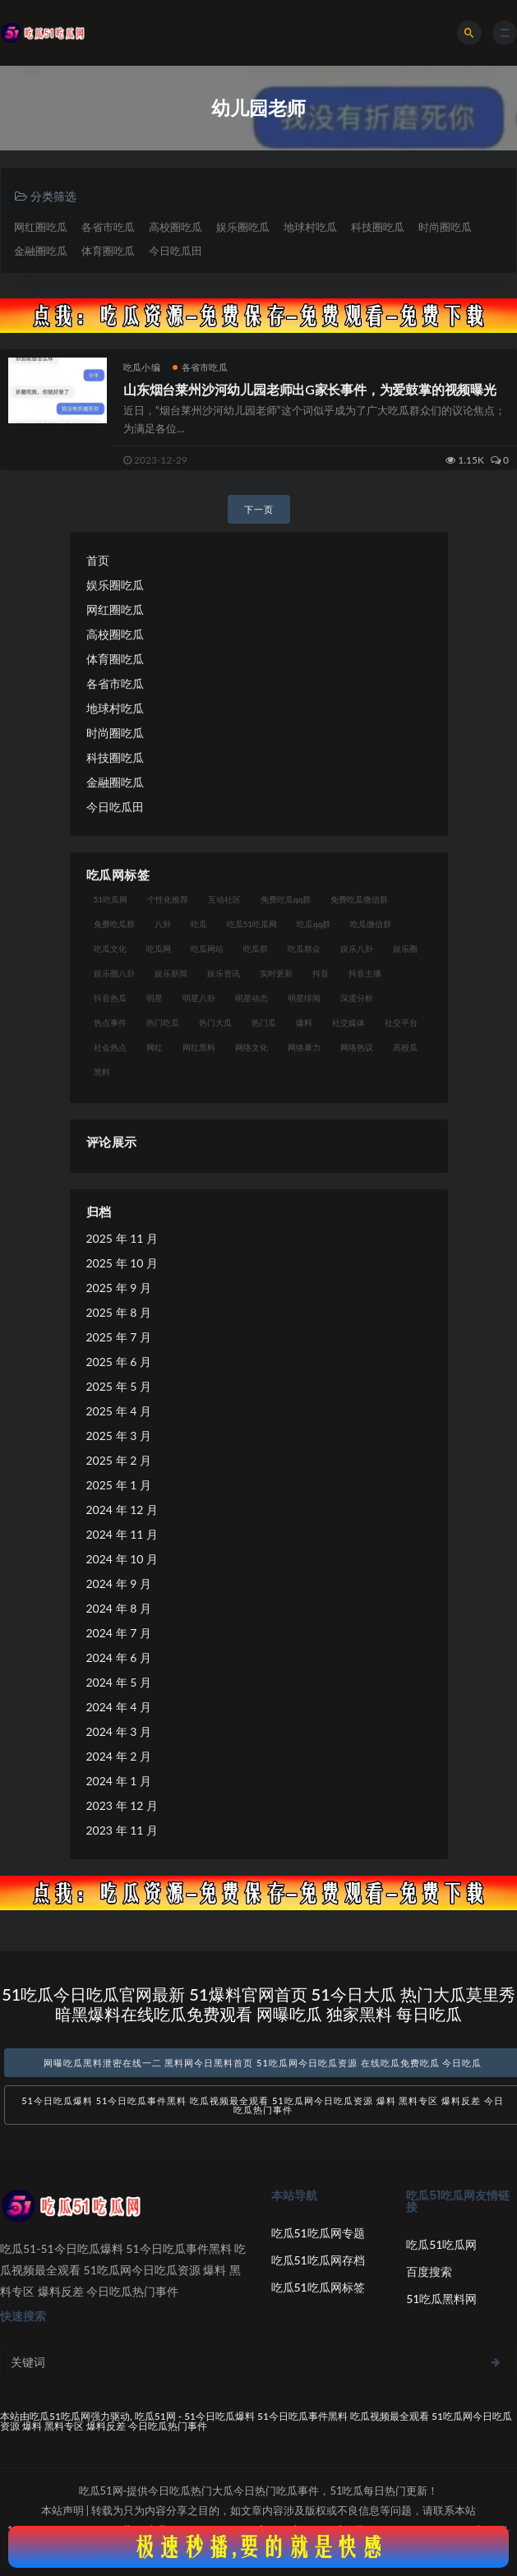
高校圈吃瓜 (175, 226)
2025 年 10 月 (122, 1263)
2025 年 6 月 (118, 1362)
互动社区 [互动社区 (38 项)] (224, 899)
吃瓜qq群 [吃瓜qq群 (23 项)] (313, 924)
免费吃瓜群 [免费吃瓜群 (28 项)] (114, 924)
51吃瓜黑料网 (441, 2299)
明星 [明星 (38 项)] (154, 998)
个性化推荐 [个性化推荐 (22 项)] (167, 899)
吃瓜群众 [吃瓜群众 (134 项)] (304, 948)
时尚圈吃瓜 (445, 226)
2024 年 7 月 (118, 1633)
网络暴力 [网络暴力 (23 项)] (304, 1047)
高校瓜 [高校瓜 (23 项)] (405, 1047)
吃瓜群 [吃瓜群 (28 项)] (255, 948)
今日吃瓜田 (175, 250)
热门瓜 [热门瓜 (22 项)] (264, 1022)
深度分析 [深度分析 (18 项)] (356, 998)
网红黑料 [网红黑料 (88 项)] (198, 1047)
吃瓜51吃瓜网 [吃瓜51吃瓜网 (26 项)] (252, 924)
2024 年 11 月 (122, 1534)
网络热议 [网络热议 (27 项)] (356, 1047)
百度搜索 (429, 2271)
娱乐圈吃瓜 (243, 226)
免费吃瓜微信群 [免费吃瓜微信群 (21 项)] (359, 899)
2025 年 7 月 (118, 1337)
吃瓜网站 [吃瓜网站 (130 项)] (207, 948)
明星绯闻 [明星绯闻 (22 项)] (304, 998)
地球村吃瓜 (310, 226)
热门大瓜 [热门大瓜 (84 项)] (215, 1022)
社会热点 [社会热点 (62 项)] (110, 1047)
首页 (97, 560)
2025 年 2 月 (118, 1460)
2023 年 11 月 (122, 1830)
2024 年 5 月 (118, 1682)
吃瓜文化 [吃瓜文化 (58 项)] (110, 948)
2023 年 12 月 (122, 1805)
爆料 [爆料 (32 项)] (304, 1022)
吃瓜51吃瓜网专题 (318, 2233)
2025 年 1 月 (118, 1485)
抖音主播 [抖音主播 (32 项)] (365, 973)
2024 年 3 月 (118, 1731)
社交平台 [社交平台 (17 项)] (401, 1022)
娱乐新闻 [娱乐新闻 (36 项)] (171, 973)
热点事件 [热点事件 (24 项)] (110, 1022)
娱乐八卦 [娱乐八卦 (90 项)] (356, 948)
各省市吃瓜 (108, 226)
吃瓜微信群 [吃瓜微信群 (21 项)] (370, 924)
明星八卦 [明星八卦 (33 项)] (198, 998)
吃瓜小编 (141, 367)
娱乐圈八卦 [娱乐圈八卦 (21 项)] (114, 973)
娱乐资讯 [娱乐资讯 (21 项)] (223, 973)
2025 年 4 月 (118, 1411)
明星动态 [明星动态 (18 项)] (251, 998)
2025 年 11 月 (122, 1238)
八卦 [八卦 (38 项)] (163, 924)
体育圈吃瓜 (108, 250)
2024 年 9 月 (118, 1583)
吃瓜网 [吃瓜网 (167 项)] (158, 948)
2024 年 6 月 (118, 1657)
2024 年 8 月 (118, 1608)
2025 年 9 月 (118, 1288)
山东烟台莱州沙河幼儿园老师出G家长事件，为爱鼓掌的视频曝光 (309, 389)
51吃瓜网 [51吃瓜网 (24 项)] (111, 899)
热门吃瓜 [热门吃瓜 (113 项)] (162, 1022)
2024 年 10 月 (122, 1559)
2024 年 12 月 (122, 1510)
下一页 (259, 509)
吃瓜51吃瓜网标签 (318, 2287)
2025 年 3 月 (118, 1436)
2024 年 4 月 (118, 1707)
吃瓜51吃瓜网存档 (318, 2260)
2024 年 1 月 (118, 1781)
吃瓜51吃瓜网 (441, 2244)
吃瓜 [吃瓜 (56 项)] (199, 924)
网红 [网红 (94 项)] (154, 1047)
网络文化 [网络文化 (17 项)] (251, 1047)
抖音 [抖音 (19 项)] (320, 973)
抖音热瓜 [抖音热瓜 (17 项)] (110, 998)
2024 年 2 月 (118, 1756)
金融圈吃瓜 (40, 250)
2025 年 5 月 (118, 1386)
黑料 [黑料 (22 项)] (102, 1072)
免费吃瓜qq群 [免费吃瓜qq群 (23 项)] (286, 899)
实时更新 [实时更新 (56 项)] (276, 973)
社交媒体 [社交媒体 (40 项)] (348, 1022)
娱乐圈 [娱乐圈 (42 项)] (405, 948)
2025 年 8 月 (118, 1312)
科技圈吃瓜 (377, 226)
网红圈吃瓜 (40, 226)
